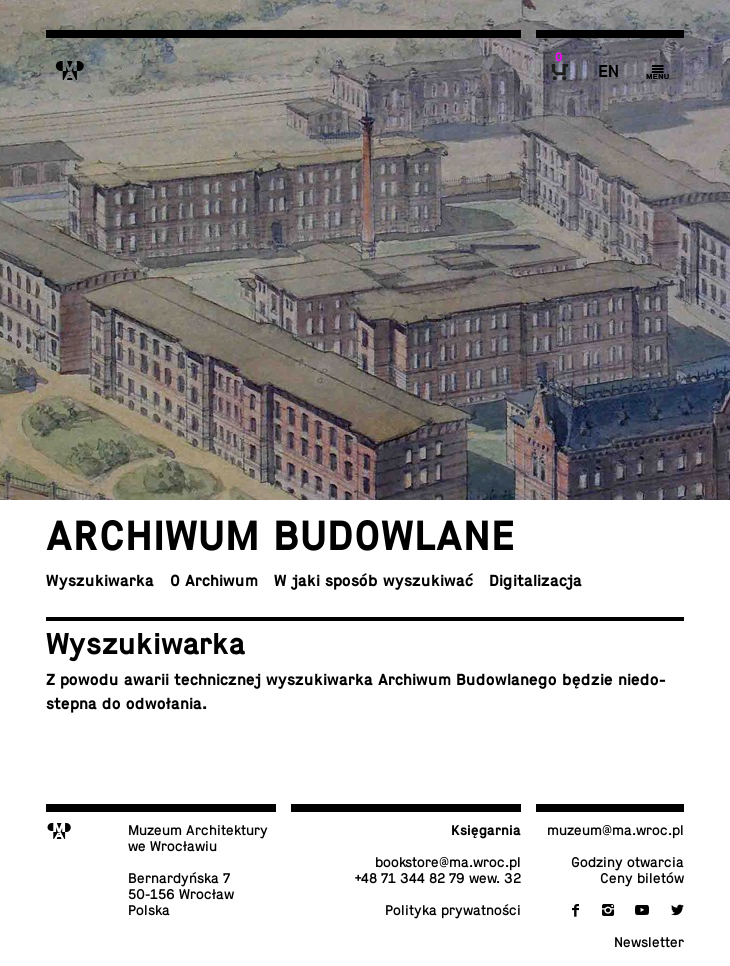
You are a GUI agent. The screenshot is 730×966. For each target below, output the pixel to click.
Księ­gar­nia (486, 830)
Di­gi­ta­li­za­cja (535, 581)
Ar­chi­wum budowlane (280, 535)
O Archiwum (214, 581)
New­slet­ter (649, 942)
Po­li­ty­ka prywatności (453, 910)
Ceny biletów (642, 878)
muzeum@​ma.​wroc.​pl (615, 830)
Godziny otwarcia (627, 862)
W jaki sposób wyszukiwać (373, 581)
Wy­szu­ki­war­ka (100, 581)
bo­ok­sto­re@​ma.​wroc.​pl (448, 862)
